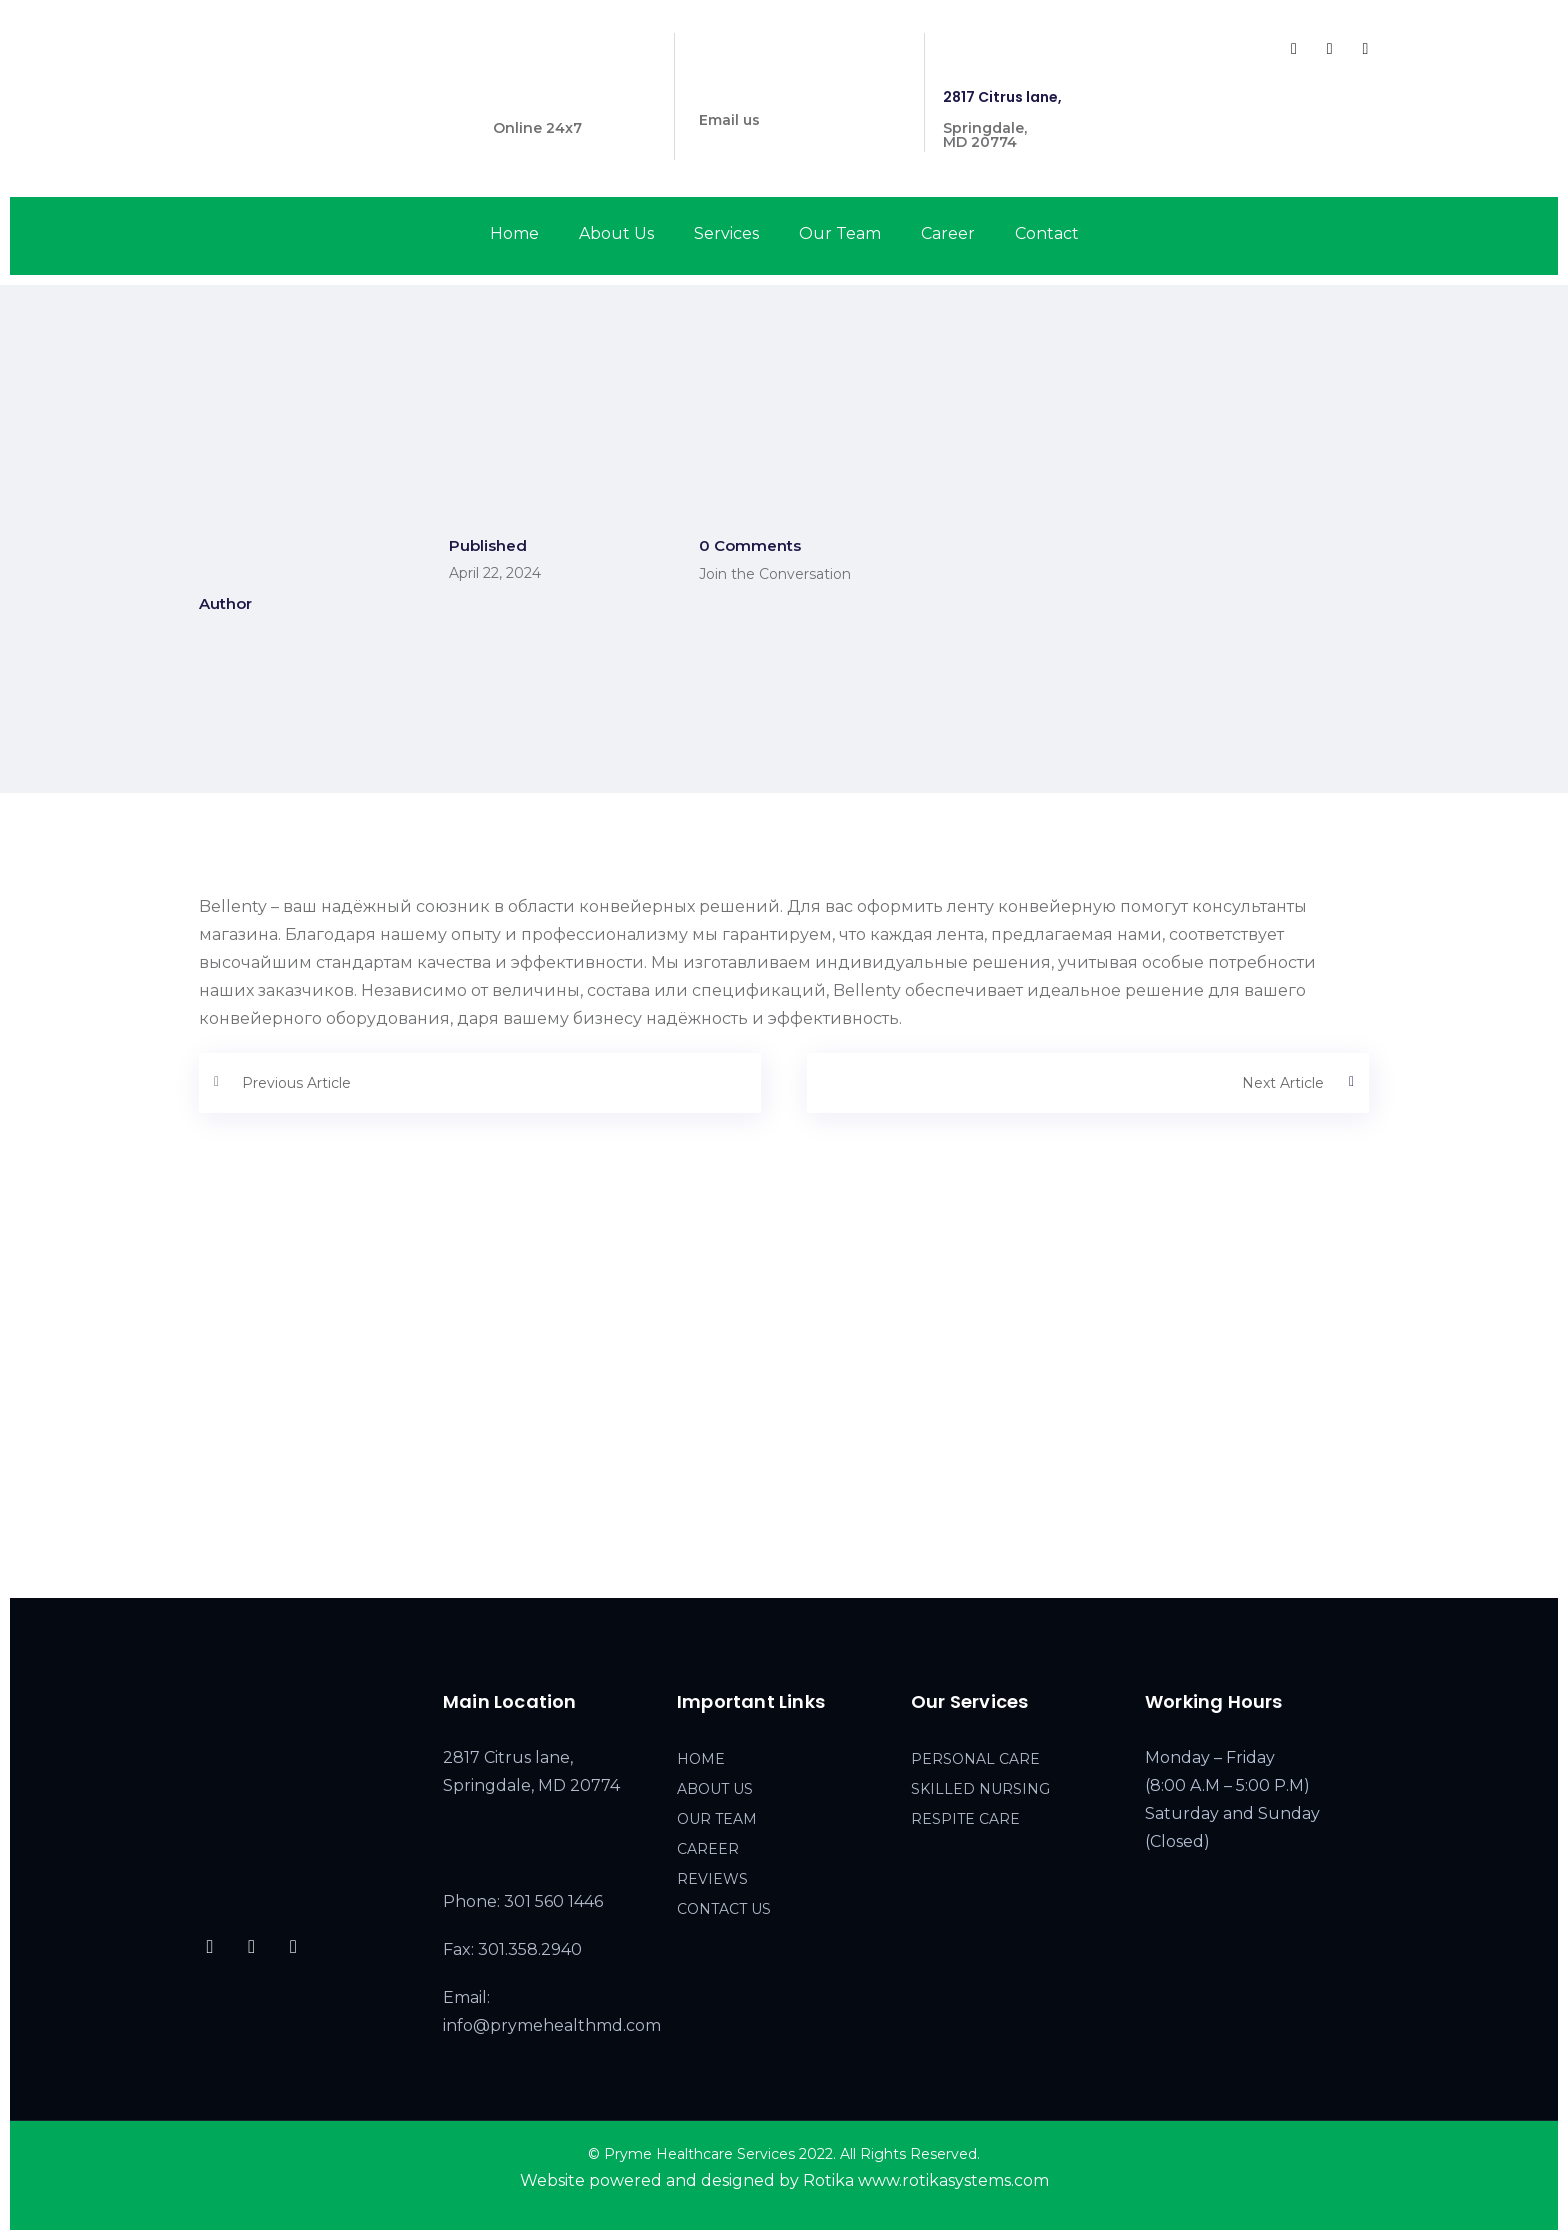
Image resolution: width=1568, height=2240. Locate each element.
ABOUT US (715, 1789)
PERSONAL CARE (975, 1759)
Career (948, 233)
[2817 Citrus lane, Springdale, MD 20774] (784, 1423)
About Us (616, 233)
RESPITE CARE (965, 1819)
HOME (701, 1759)
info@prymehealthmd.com (799, 89)
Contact (1047, 233)
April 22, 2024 (495, 573)
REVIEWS (712, 1879)
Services (726, 233)
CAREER (708, 1849)
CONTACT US (724, 1909)
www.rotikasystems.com (953, 2180)
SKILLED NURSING (980, 1789)
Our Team (840, 233)
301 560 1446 (539, 97)
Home (514, 233)
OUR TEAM (717, 1819)
